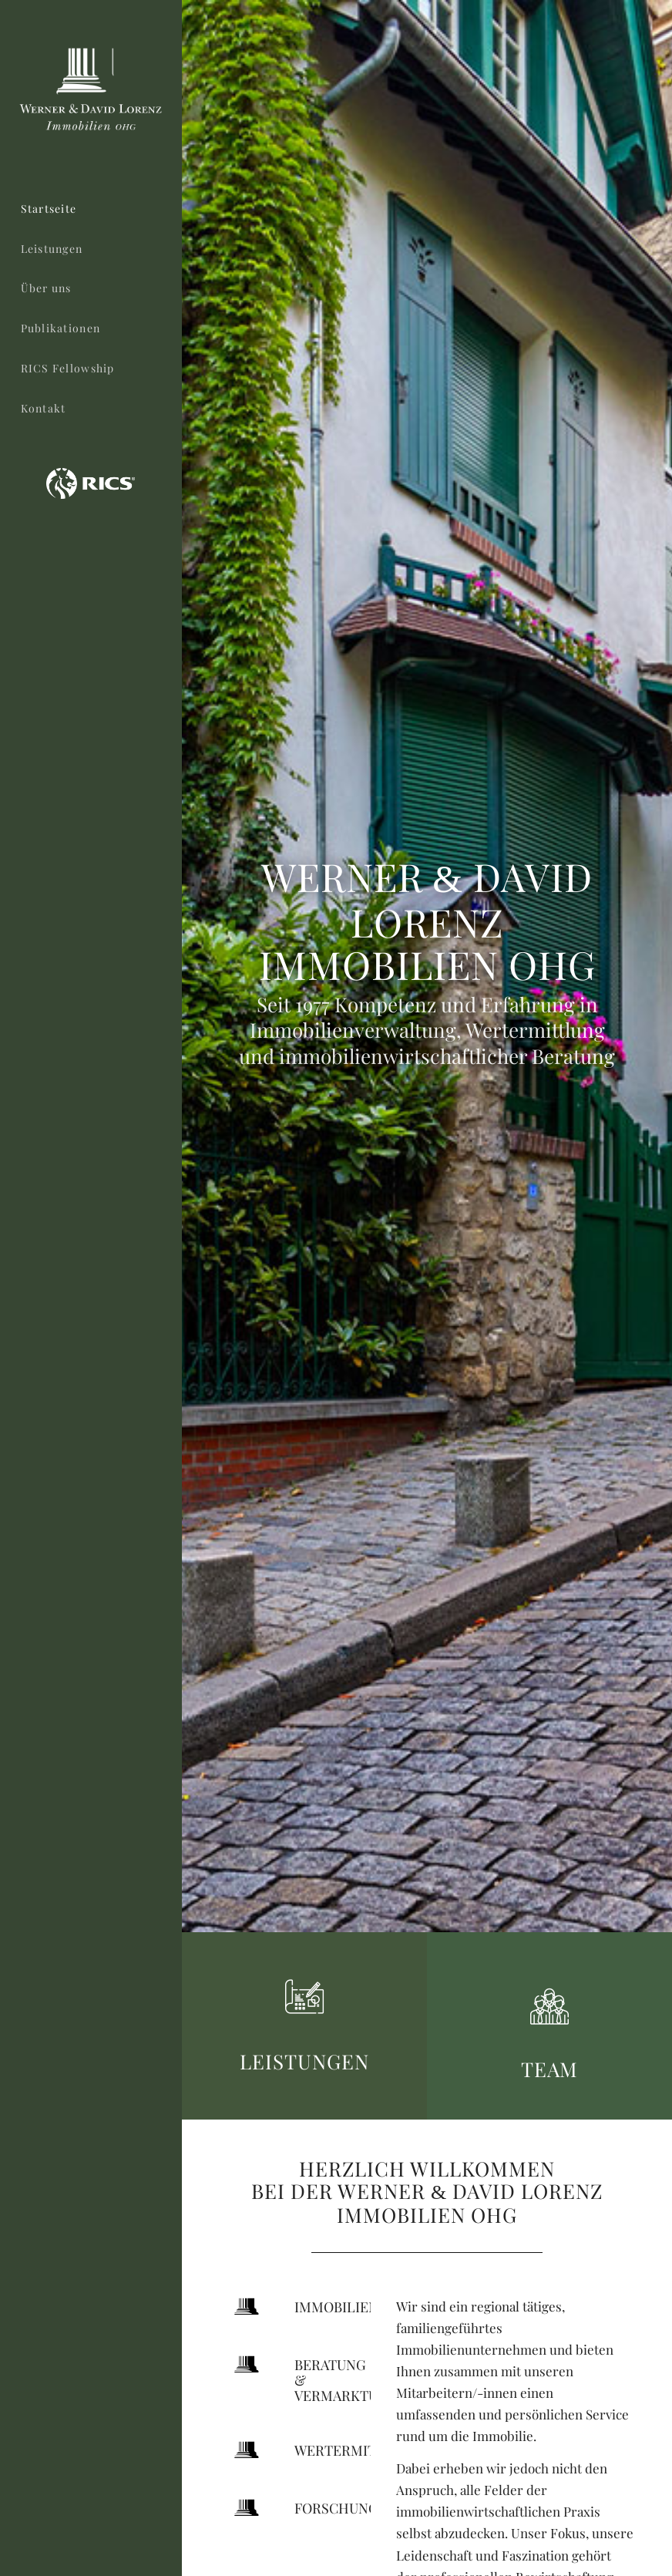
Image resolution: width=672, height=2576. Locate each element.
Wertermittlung (358, 2450)
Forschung (336, 2508)
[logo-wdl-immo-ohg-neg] (90, 91)
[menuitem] (90, 210)
